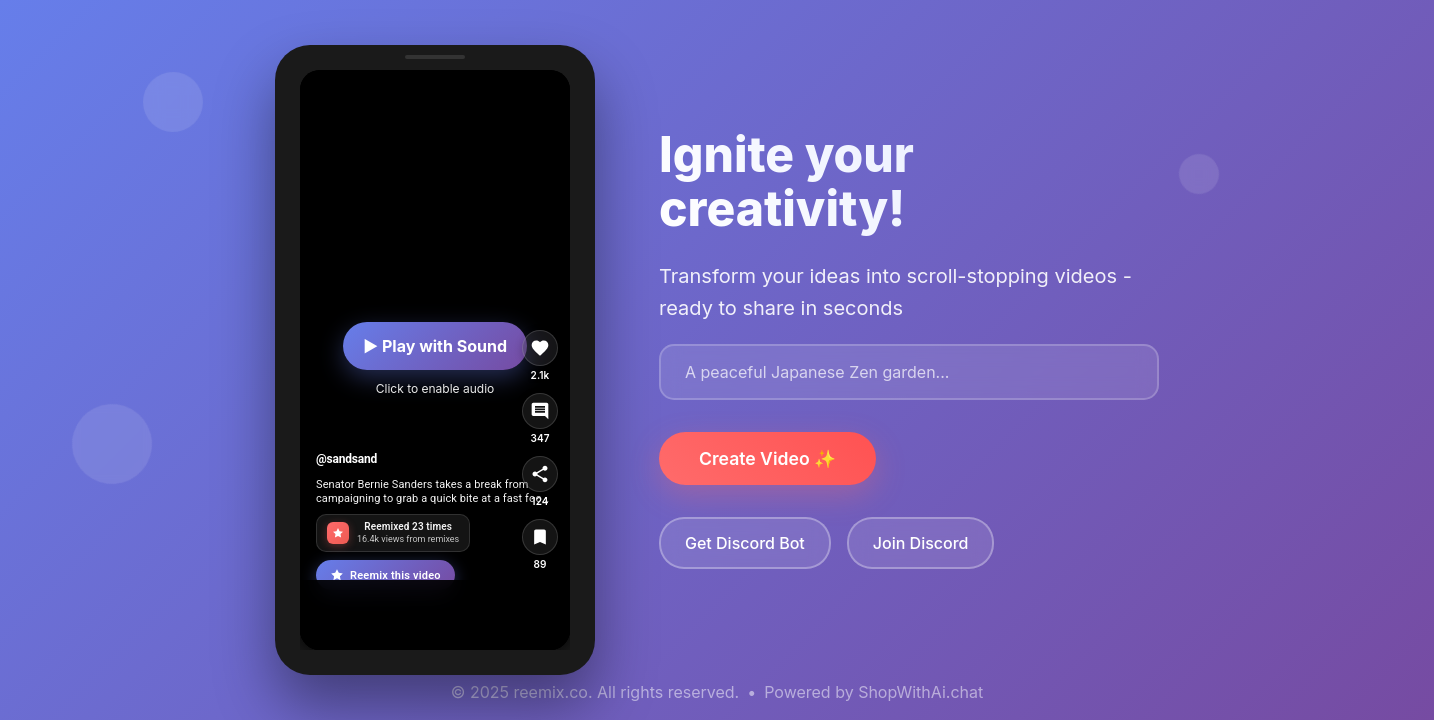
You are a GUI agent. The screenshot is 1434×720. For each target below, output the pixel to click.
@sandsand (346, 459)
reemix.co (551, 692)
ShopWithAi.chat (920, 692)
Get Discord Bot (745, 543)
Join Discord (921, 543)
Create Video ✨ (767, 458)
